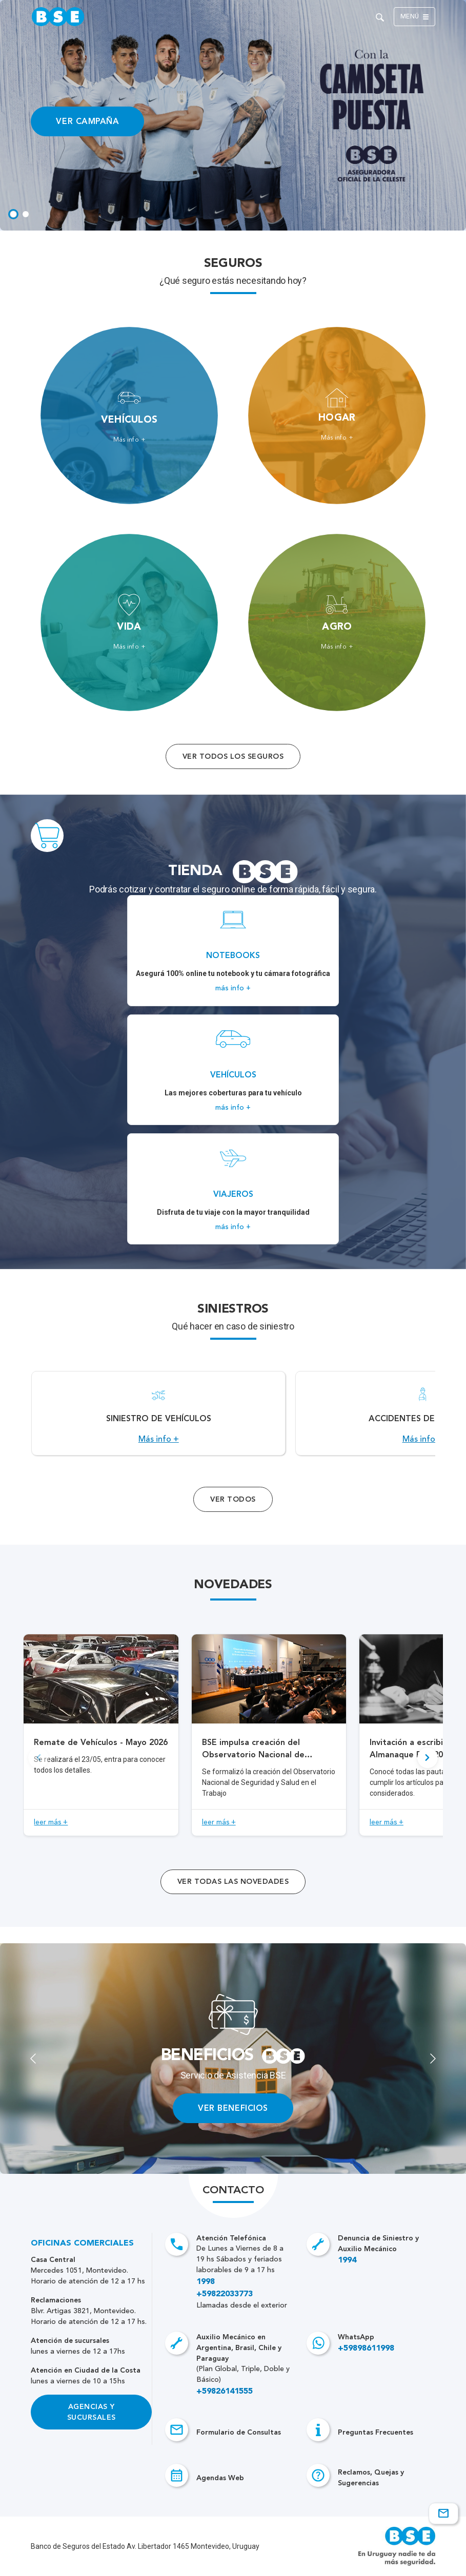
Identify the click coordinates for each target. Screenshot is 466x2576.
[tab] (13, 214)
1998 (205, 2282)
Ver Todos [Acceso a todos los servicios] (232, 1499)
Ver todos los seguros (233, 756)
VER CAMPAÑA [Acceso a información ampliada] (87, 121)
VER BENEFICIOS (233, 2108)
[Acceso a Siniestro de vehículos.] (158, 1413)
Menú (414, 17)
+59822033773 (224, 2294)
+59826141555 (224, 2391)
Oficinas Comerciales (82, 2243)
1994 (347, 2260)
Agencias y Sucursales (91, 2412)
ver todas (233, 1881)
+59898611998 (366, 2348)
